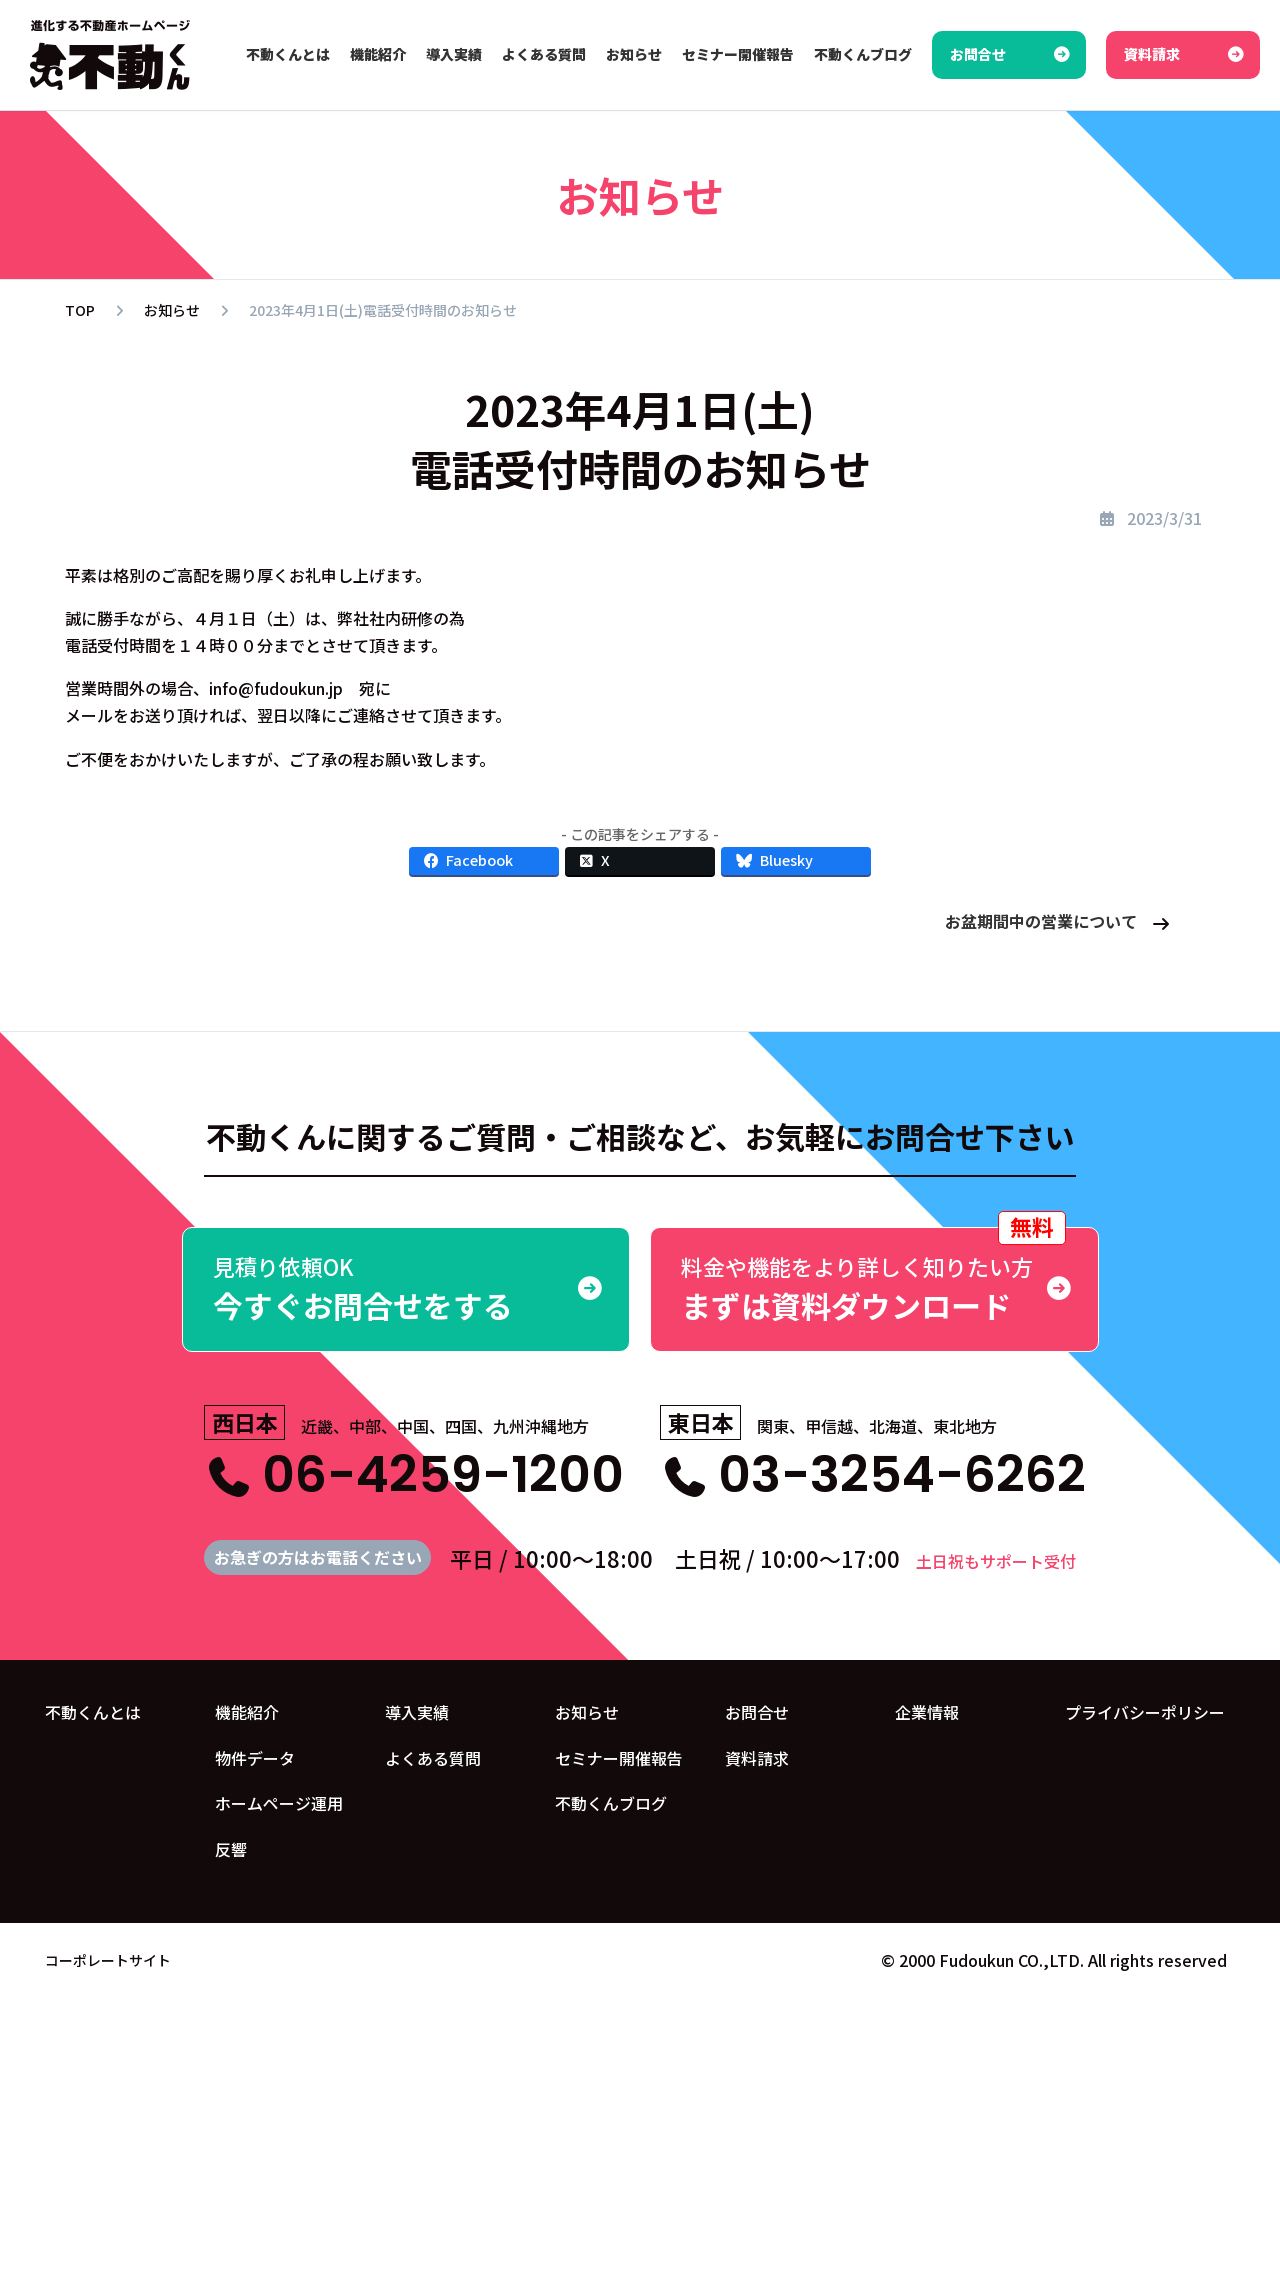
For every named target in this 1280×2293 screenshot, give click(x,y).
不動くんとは (93, 1712)
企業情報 (927, 1712)
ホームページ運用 (279, 1803)
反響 (231, 1849)
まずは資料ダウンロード (874, 1277)
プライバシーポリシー (1145, 1712)
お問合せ (757, 1712)
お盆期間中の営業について (1041, 921)
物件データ (255, 1758)
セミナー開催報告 (619, 1758)
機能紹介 (247, 1712)
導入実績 (417, 1712)
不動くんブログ (611, 1803)
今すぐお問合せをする (406, 1288)
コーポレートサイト (108, 1960)
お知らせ (587, 1712)
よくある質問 (433, 1758)
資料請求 (757, 1758)
